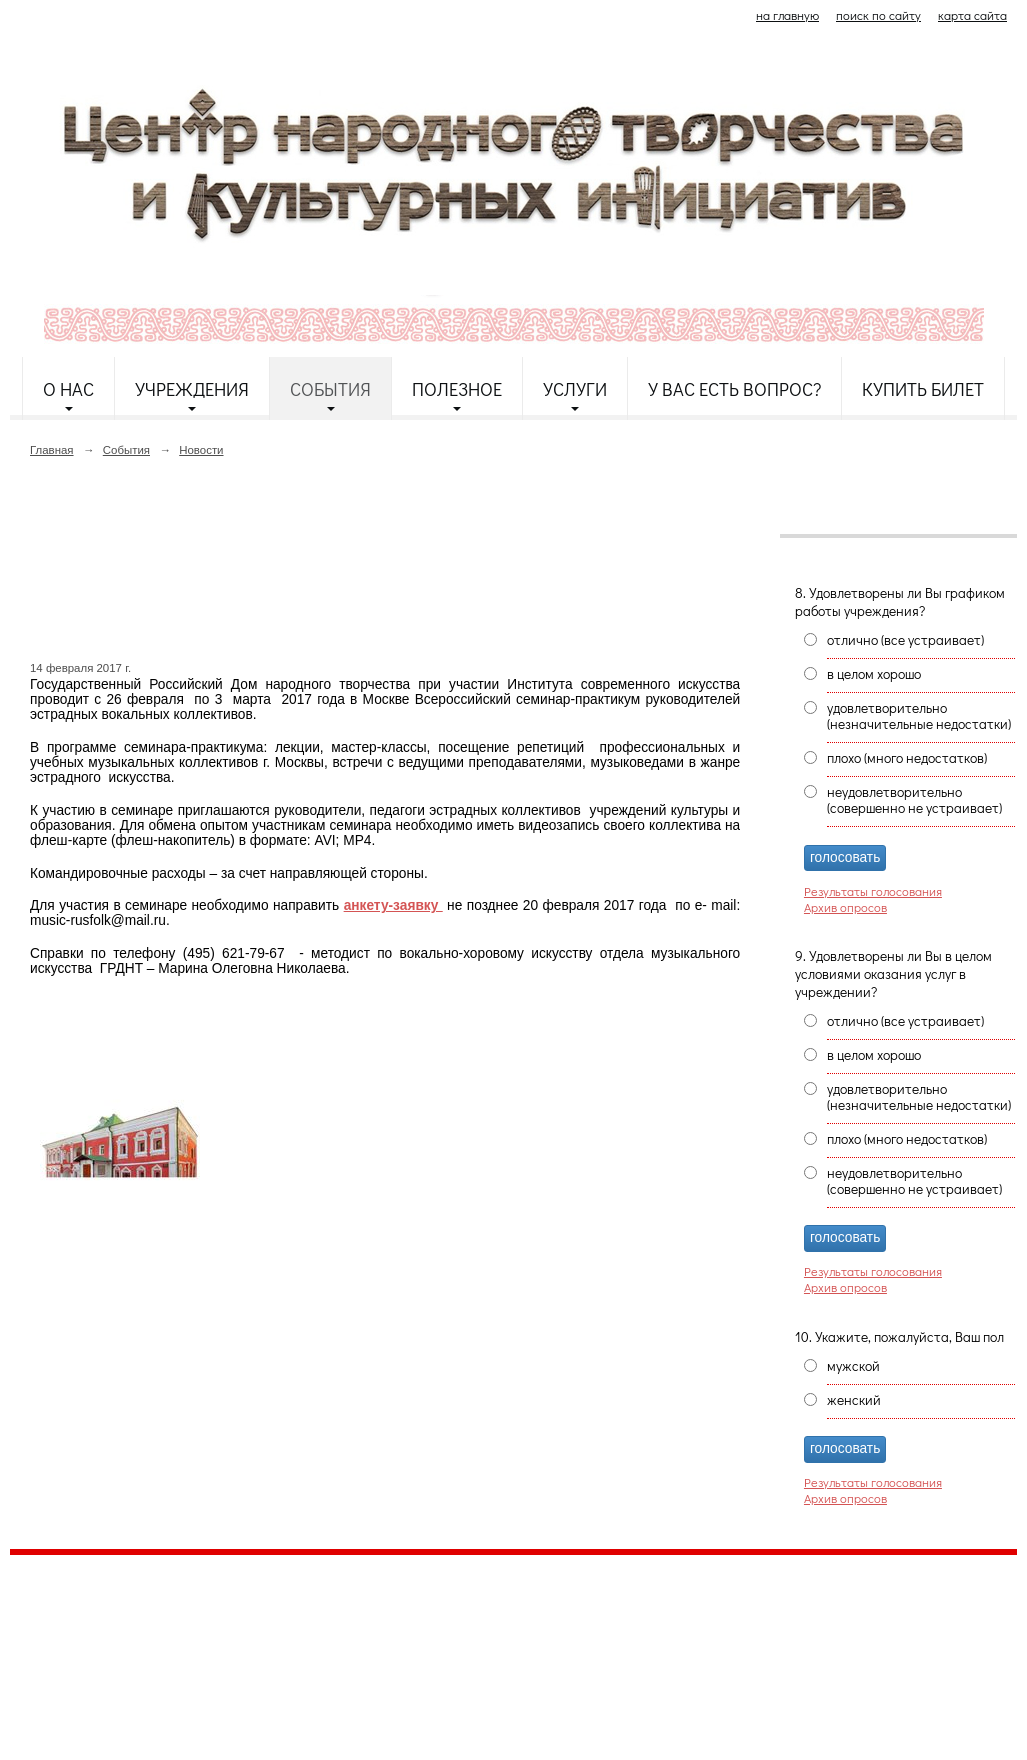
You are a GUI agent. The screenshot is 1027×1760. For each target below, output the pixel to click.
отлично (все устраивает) (905, 640)
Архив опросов (845, 907)
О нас (68, 389)
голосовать (845, 857)
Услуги (575, 389)
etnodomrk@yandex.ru (493, 1642)
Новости (201, 450)
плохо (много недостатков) (907, 758)
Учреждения (192, 389)
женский (854, 1400)
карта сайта (972, 15)
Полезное (457, 389)
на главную (787, 15)
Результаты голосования (873, 891)
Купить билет (923, 389)
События (330, 389)
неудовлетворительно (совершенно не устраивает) (914, 800)
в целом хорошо (874, 674)
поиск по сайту (878, 15)
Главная (52, 450)
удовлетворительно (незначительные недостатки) (919, 716)
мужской (853, 1366)
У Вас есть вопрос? (734, 389)
